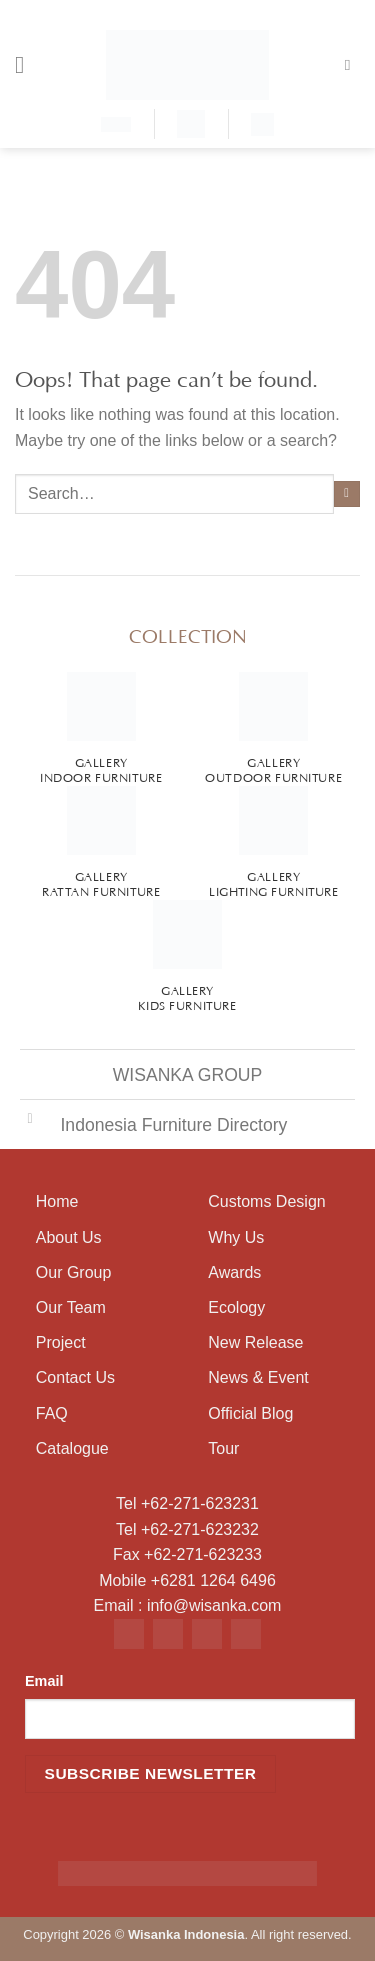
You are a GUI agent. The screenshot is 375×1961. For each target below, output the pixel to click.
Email (44, 1681)
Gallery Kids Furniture (187, 996)
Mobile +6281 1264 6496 (187, 1580)
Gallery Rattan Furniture (101, 882)
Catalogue (72, 1448)
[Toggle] (30, 1118)
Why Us (236, 1237)
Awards (234, 1272)
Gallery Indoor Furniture (101, 768)
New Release (255, 1342)
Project (61, 1342)
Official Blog (250, 1413)
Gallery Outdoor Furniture (273, 768)
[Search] (352, 65)
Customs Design (266, 1201)
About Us (69, 1237)
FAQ (52, 1413)
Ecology (236, 1307)
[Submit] (347, 494)
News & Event (258, 1377)
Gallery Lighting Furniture (273, 882)
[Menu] (27, 64)
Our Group (74, 1272)
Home (57, 1201)
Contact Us (75, 1377)
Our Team (71, 1307)
